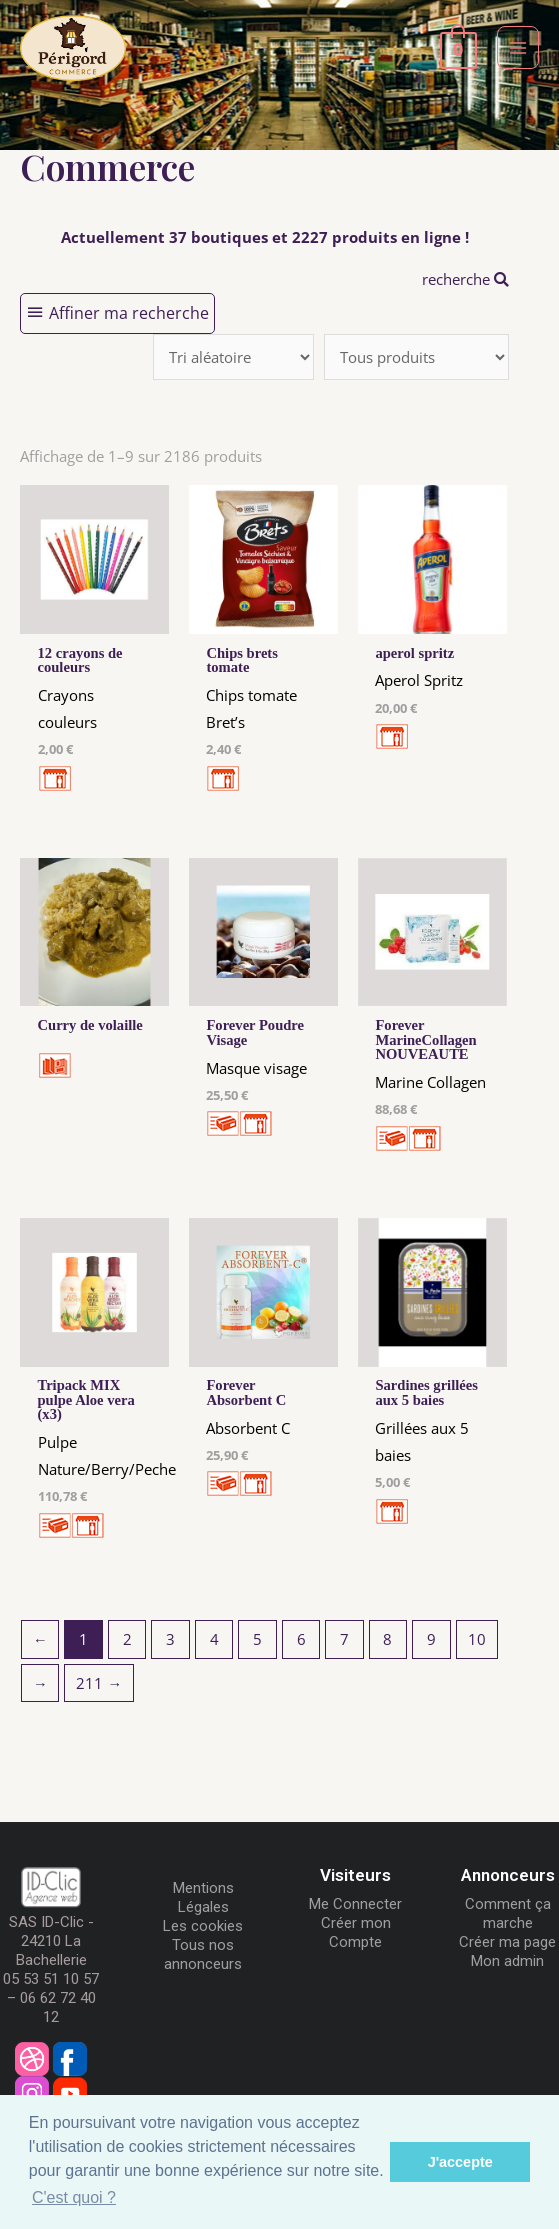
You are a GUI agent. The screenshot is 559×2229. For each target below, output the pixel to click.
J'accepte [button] (460, 2162)
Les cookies (203, 1926)
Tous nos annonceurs (203, 1954)
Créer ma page (507, 1942)
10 (477, 1639)
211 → (99, 1683)
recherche (465, 279)
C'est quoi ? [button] (74, 2197)
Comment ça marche (508, 1913)
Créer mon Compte (356, 1932)
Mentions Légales (203, 1897)
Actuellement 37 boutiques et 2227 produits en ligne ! (265, 237)
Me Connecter (355, 1904)
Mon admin (507, 1961)
